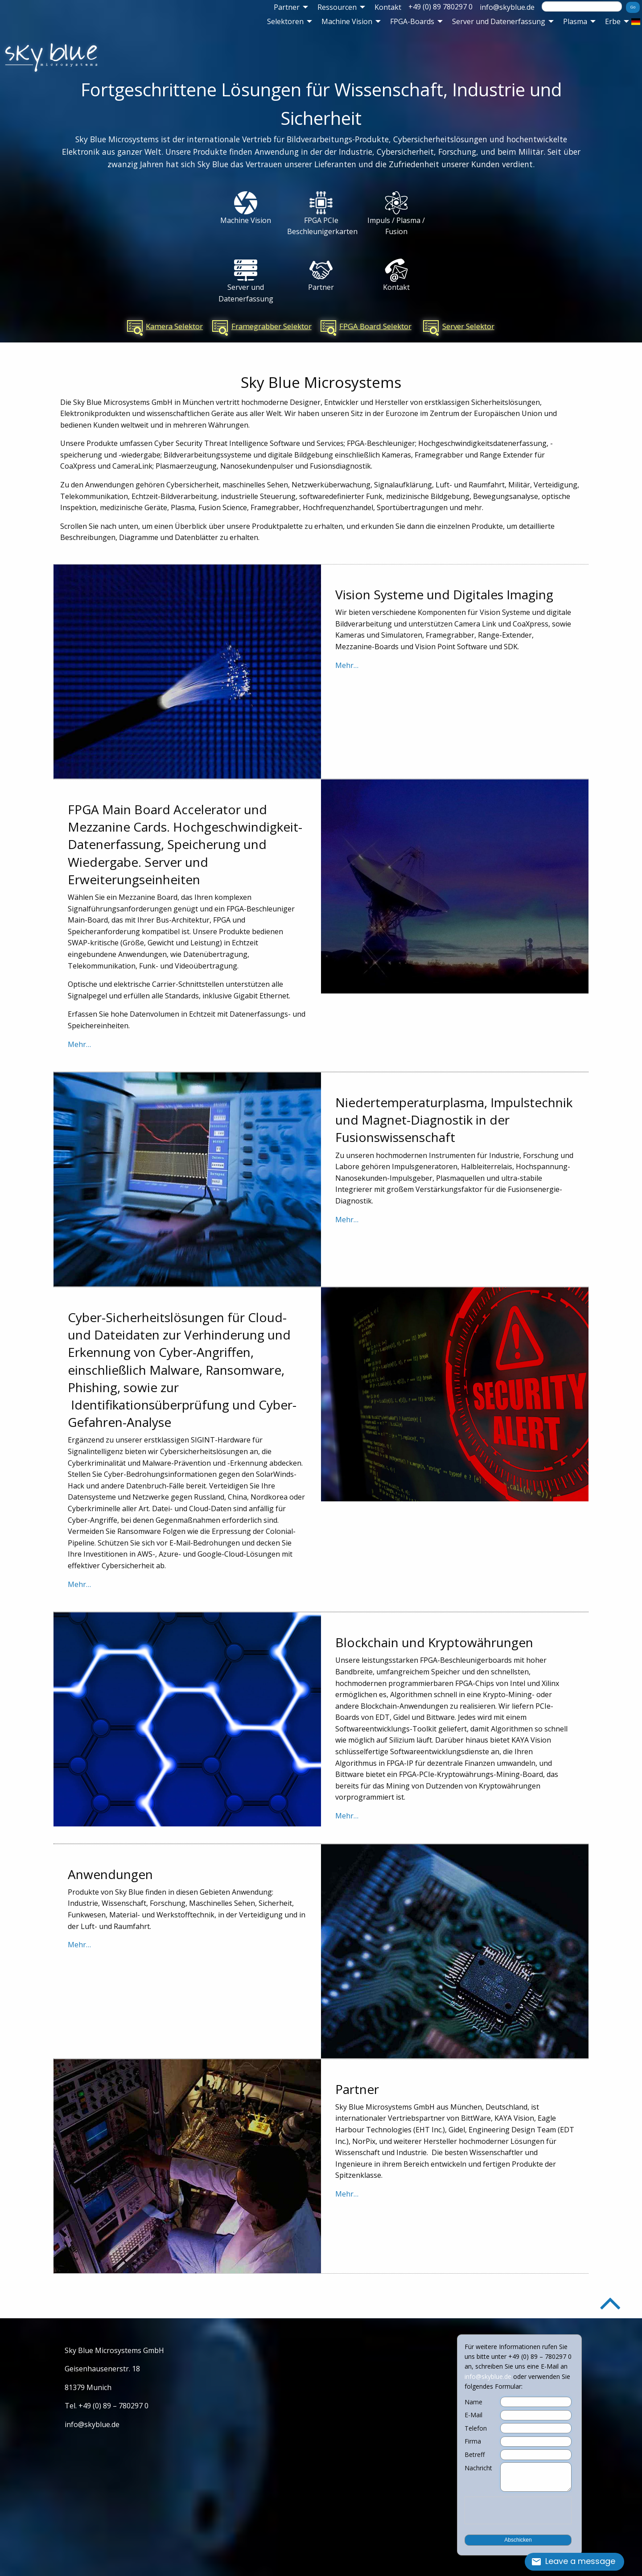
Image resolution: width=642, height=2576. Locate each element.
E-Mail (473, 2415)
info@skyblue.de (507, 7)
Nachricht (478, 2468)
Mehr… (346, 665)
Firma (473, 2441)
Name (473, 2402)
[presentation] (518, 2510)
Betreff (475, 2454)
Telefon (476, 2428)
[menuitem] (288, 7)
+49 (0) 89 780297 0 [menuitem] (440, 7)
